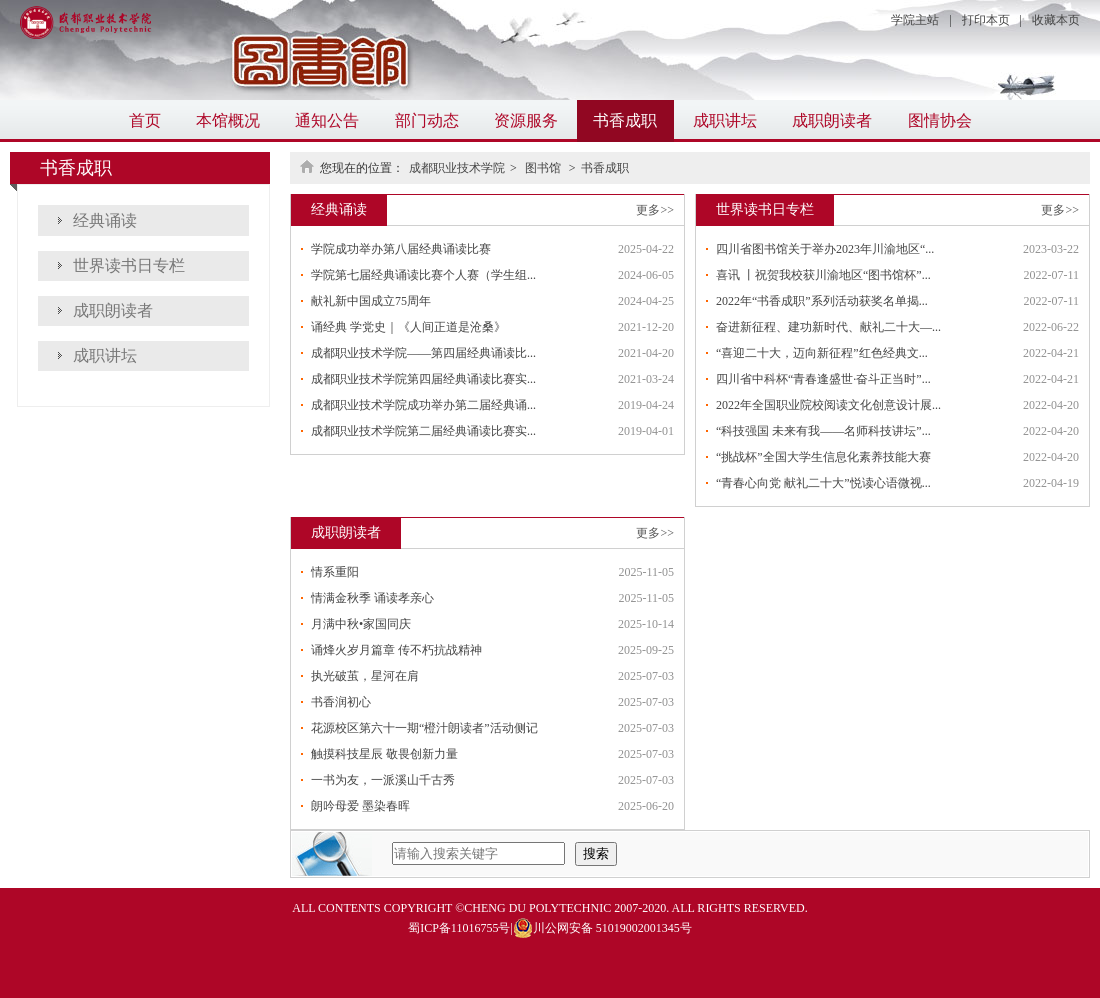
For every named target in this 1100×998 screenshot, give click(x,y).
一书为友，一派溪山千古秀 (383, 780)
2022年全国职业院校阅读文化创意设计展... (828, 405)
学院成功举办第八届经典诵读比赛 (401, 249)
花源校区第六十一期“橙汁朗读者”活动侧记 (424, 728)
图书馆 (544, 168)
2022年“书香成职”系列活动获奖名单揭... (822, 301)
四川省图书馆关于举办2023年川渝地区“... (825, 249)
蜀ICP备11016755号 (459, 928)
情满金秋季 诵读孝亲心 (372, 598)
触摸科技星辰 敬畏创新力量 (384, 754)
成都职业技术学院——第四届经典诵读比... (423, 353)
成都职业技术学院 (457, 168)
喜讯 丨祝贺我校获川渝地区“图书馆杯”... (823, 275)
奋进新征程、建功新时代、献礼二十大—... (828, 327)
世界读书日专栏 (129, 265)
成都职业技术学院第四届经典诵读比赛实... (423, 379)
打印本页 (986, 20)
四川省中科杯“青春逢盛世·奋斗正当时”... (823, 379)
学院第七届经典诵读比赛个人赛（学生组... (423, 275)
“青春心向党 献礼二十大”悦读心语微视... (823, 483)
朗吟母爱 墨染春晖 (360, 806)
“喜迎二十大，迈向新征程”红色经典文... (822, 353)
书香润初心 (341, 702)
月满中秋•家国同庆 (361, 624)
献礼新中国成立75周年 (371, 301)
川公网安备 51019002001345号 (602, 928)
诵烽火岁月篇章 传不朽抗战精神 (396, 650)
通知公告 (327, 120)
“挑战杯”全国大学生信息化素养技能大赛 (823, 457)
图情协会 (940, 120)
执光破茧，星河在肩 (365, 676)
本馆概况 (228, 120)
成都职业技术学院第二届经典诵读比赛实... (423, 431)
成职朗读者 (832, 120)
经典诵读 (105, 220)
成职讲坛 (725, 120)
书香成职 (625, 120)
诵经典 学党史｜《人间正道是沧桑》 (408, 327)
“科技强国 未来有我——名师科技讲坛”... (823, 431)
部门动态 (427, 120)
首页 (145, 120)
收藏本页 (1056, 20)
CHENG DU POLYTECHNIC (537, 908)
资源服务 (526, 120)
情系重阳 (335, 572)
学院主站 (915, 20)
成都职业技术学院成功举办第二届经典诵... (423, 405)
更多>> (655, 210)
